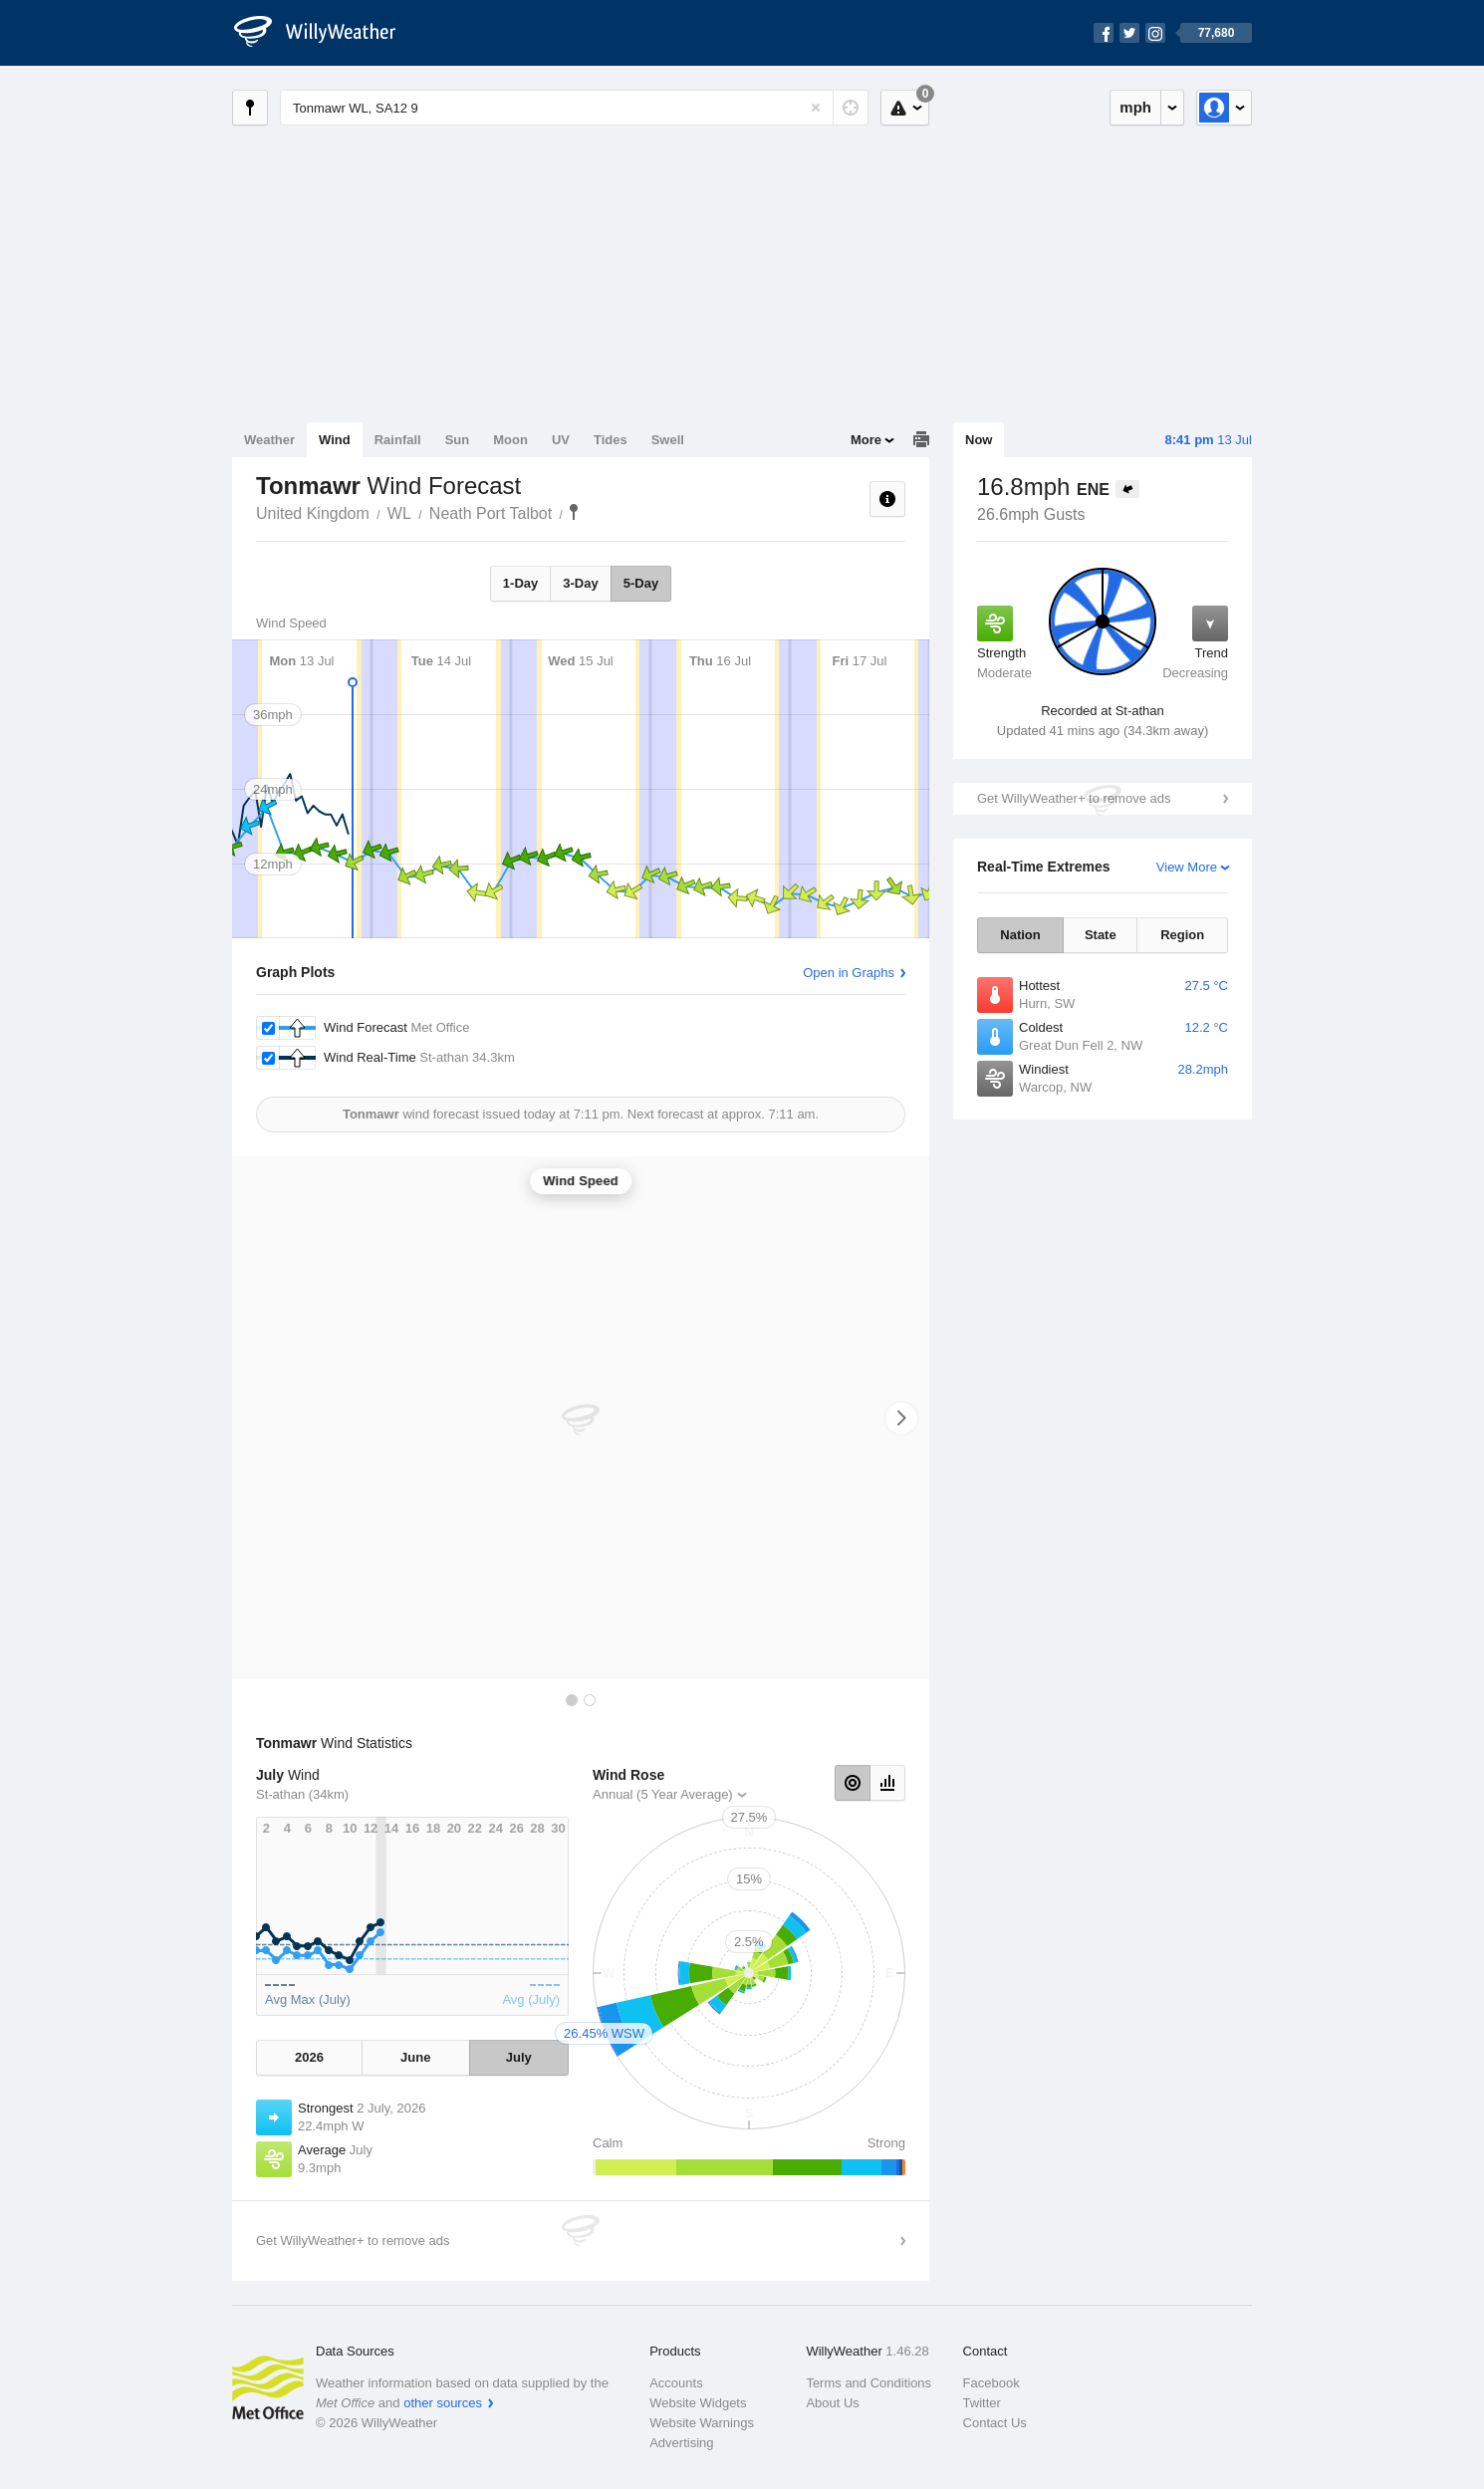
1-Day (520, 583)
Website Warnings (701, 2422)
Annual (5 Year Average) (663, 1794)
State (1100, 934)
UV (561, 439)
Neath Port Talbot (490, 513)
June (415, 2057)
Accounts (675, 2382)
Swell (667, 439)
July (519, 2057)
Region (1182, 934)
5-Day (640, 583)
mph (1135, 107)
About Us (832, 2402)
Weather (269, 439)
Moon (510, 439)
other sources (442, 2402)
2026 (309, 2057)
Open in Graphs (848, 972)
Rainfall (397, 439)
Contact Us (995, 2422)
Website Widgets (697, 2402)
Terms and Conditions (868, 2382)
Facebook (991, 2382)
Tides (610, 439)
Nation (1020, 934)
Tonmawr (574, 512)
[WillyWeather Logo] (325, 33)
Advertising (681, 2442)
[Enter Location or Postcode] (574, 107)
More (866, 439)
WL (399, 513)
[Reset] (816, 108)
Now (978, 439)
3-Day (580, 583)
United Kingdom (313, 513)
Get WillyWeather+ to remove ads (1073, 798)
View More (1186, 867)
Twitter (982, 2402)
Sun (457, 439)
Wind (335, 439)
